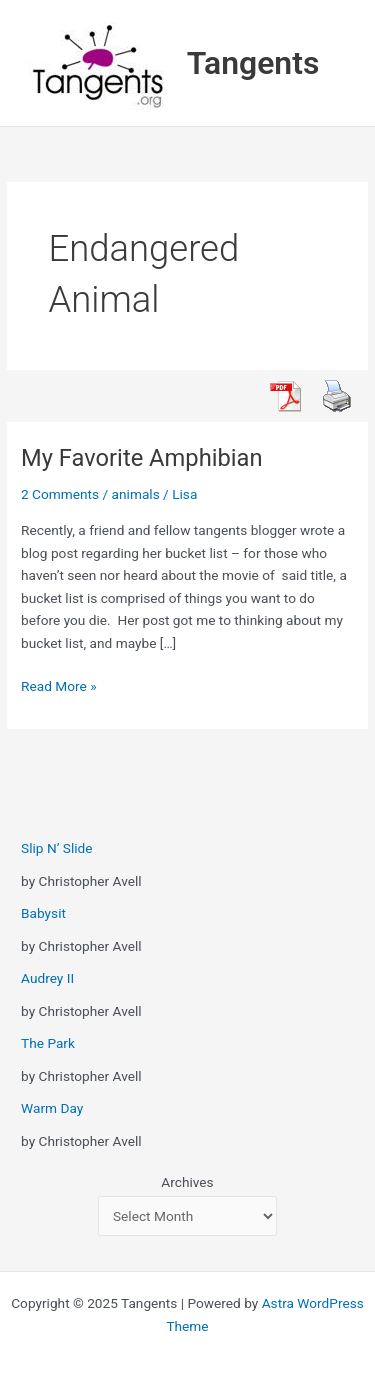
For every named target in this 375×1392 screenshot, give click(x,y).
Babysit (43, 913)
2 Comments (60, 494)
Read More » (59, 686)
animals (136, 494)
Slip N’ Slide (56, 848)
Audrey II (47, 978)
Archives (187, 1182)
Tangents (253, 63)
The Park (48, 1043)
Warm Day (52, 1108)
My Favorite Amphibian (141, 458)
